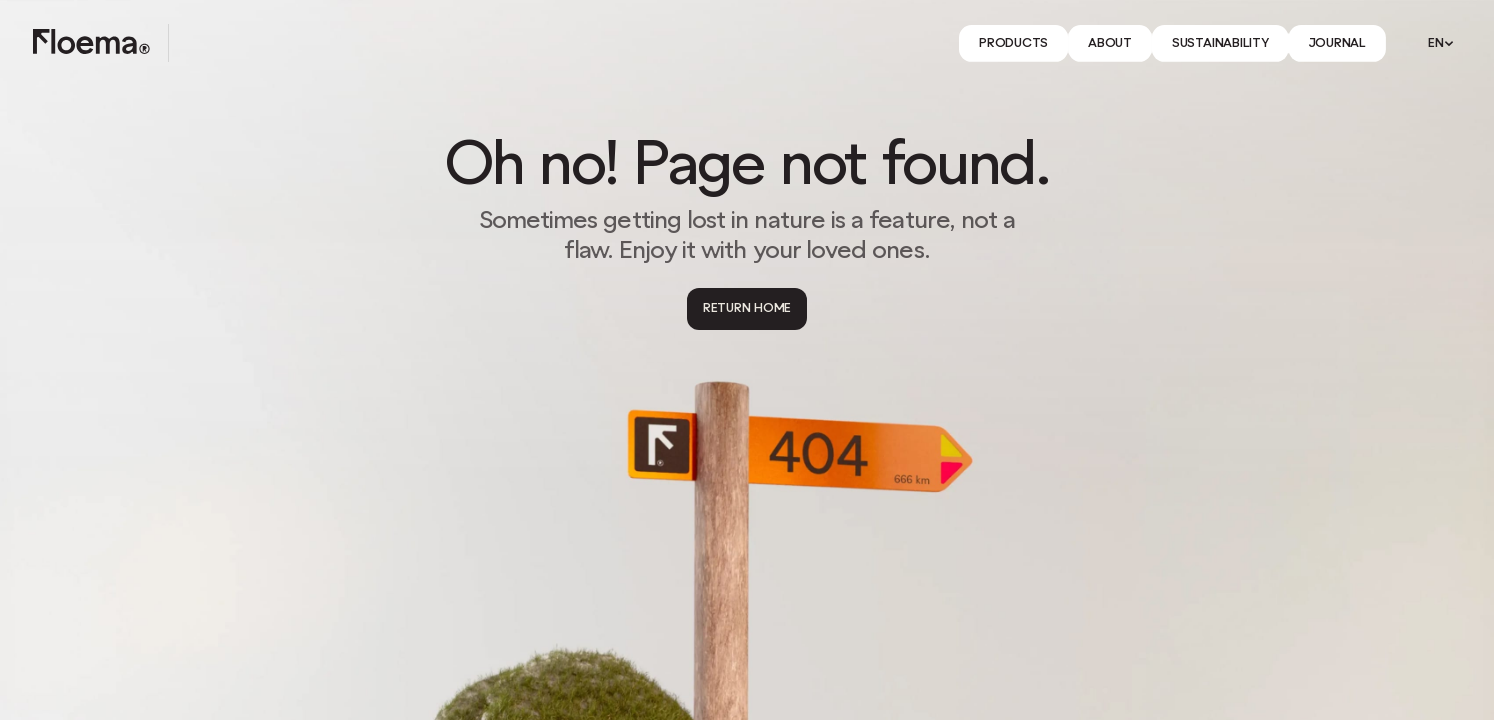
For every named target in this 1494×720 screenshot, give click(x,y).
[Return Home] (747, 309)
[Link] (1013, 43)
